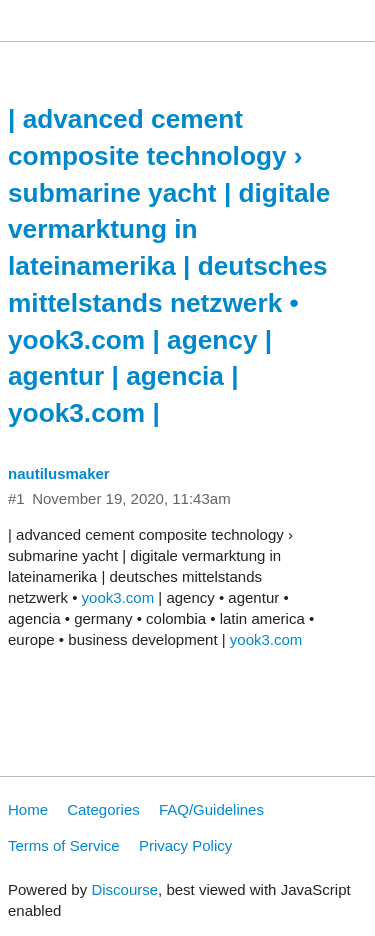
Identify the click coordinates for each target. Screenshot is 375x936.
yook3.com (118, 597)
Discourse (124, 889)
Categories (103, 809)
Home (28, 809)
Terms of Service (64, 845)
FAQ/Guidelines (211, 809)
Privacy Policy (185, 845)
